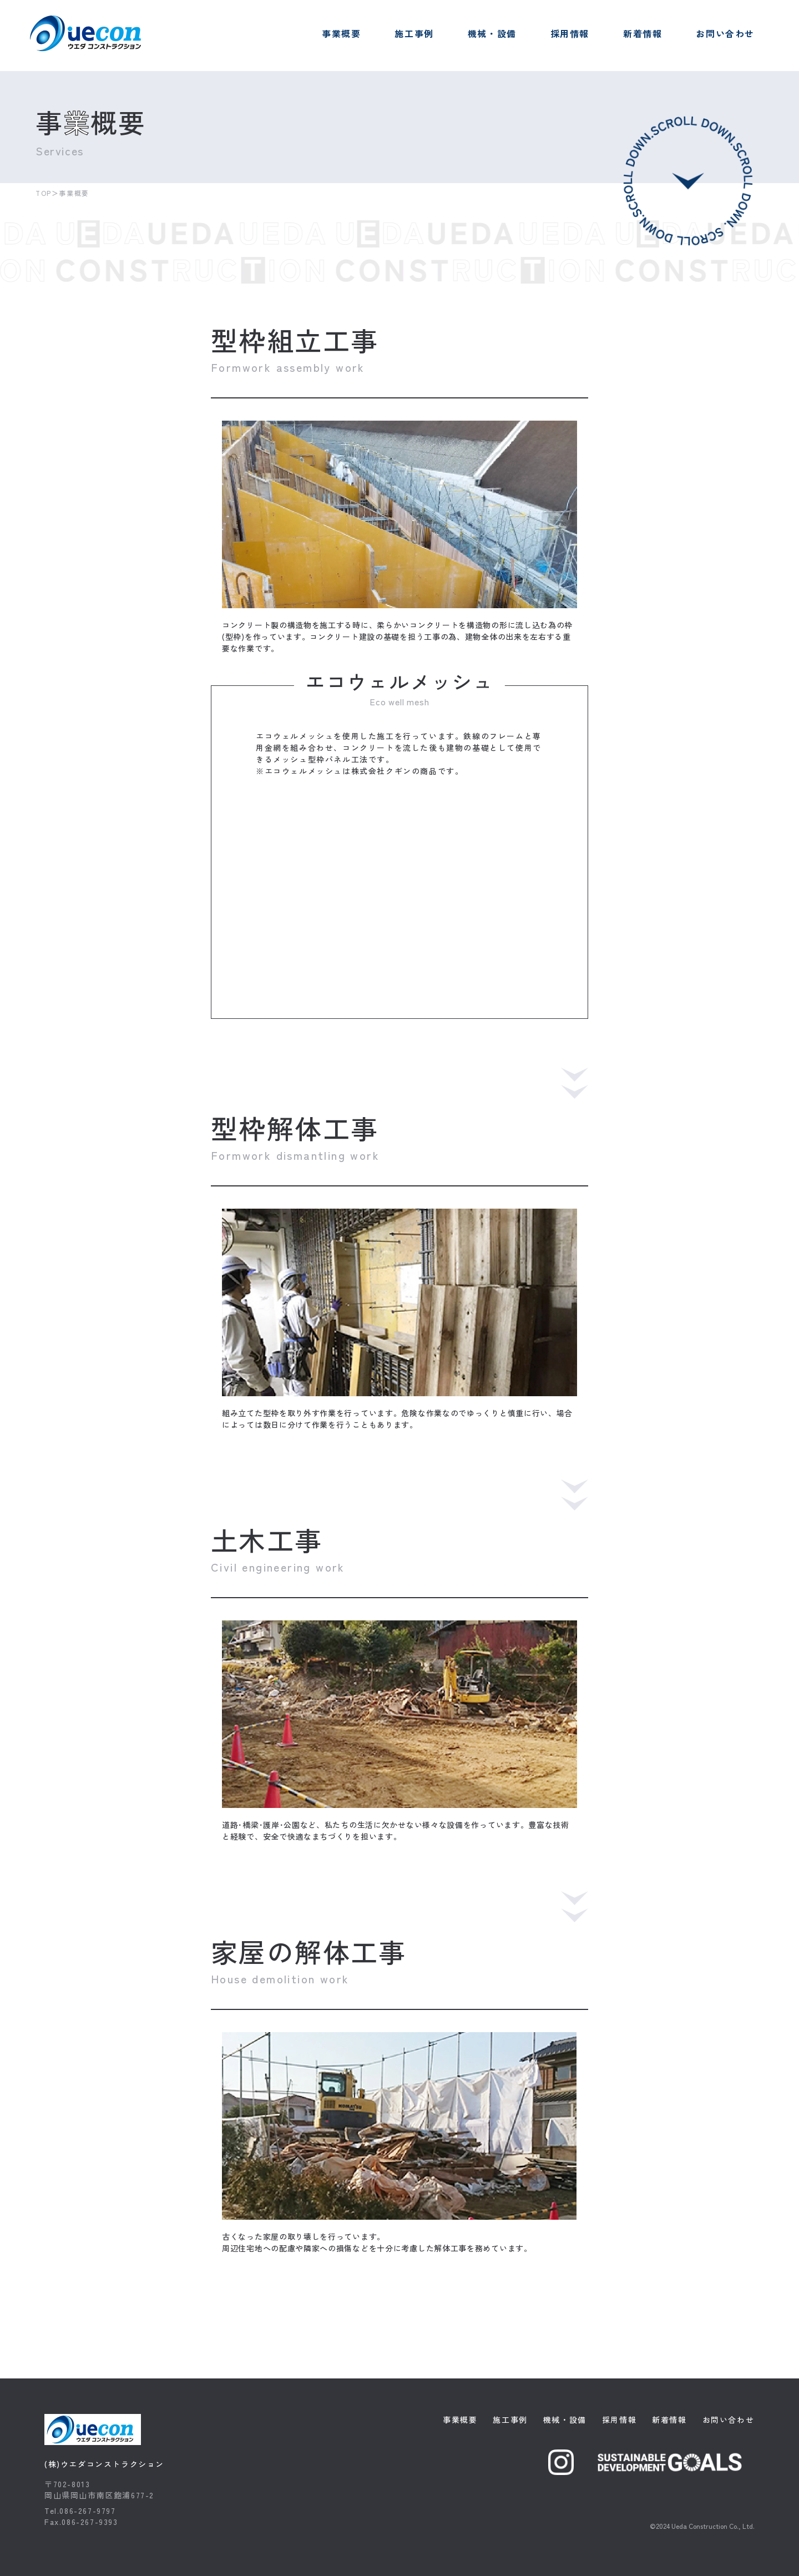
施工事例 (414, 33)
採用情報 (569, 33)
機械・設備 (492, 33)
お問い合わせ (725, 33)
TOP (44, 193)
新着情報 (642, 33)
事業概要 (341, 33)
